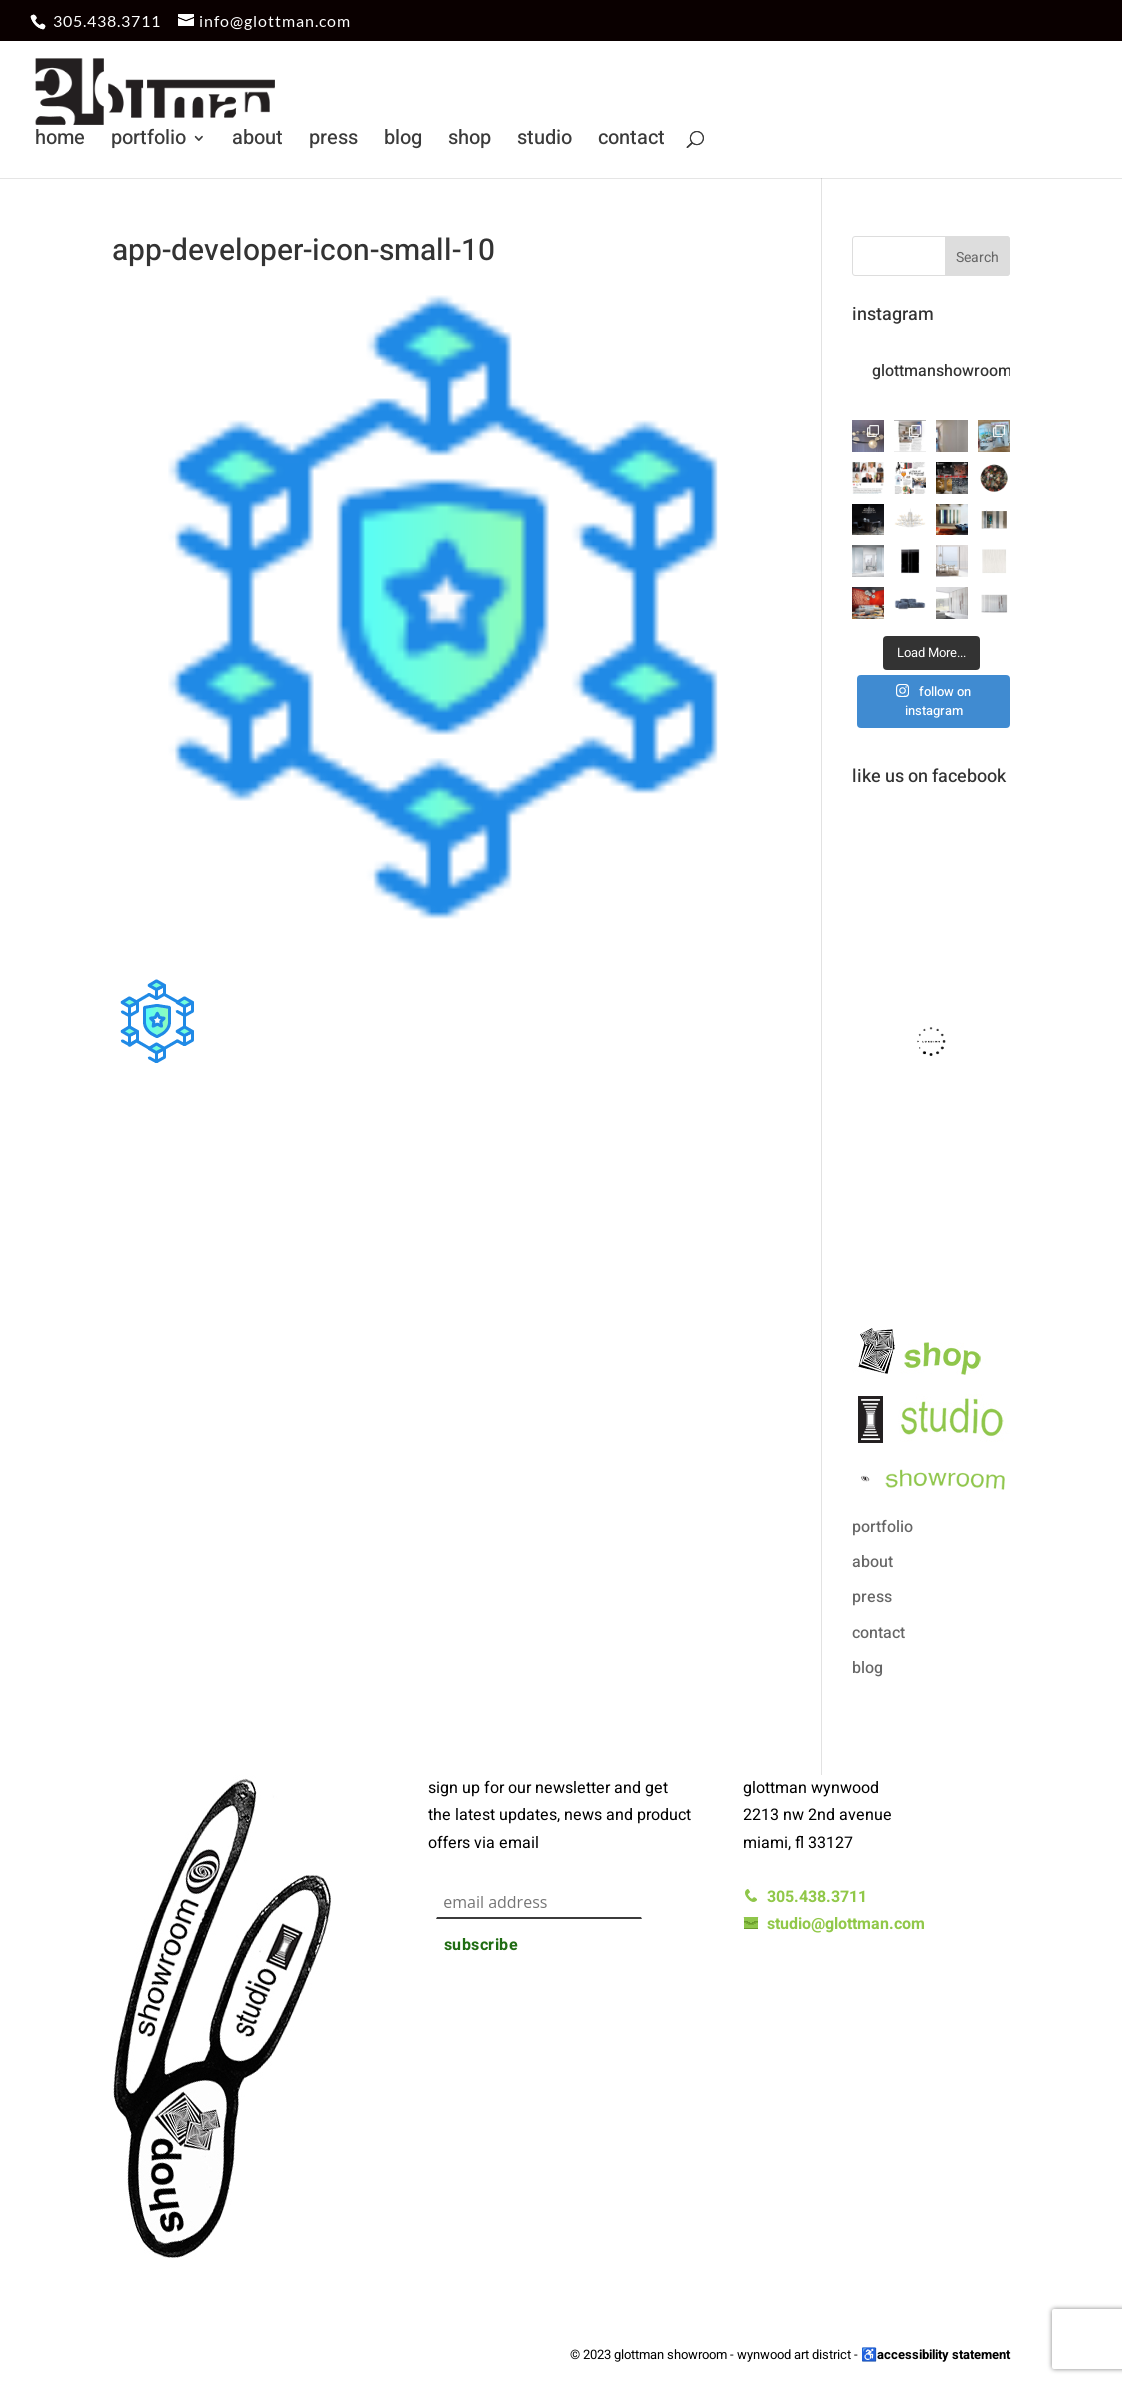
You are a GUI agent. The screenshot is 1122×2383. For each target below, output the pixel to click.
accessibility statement (943, 2354)
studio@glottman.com (834, 1924)
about (257, 141)
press (333, 141)
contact (631, 141)
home (60, 141)
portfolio (148, 141)
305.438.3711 (107, 20)
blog (403, 141)
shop (469, 141)
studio (544, 141)
